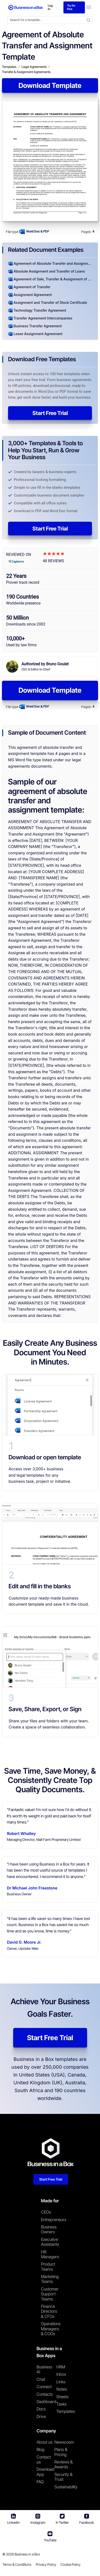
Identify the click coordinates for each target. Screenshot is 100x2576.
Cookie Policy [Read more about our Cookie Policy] (70, 2564)
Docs (41, 2408)
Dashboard (46, 2401)
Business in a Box (27, 2554)
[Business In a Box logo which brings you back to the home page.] (25, 7)
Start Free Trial (50, 413)
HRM (60, 2366)
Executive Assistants (50, 2242)
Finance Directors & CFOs (49, 2311)
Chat (41, 2379)
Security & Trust (63, 2477)
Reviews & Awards (63, 2464)
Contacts (45, 2394)
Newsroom (64, 2442)
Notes (61, 2389)
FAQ (40, 2481)
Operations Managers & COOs (50, 2328)
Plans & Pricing (60, 2452)
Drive (41, 2416)
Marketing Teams (50, 2279)
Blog (40, 2449)
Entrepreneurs (50, 2219)
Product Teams (48, 2266)
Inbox (61, 2374)
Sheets (62, 2396)
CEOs (46, 2212)
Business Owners (49, 2229)
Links (60, 2381)
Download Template (50, 85)
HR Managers (50, 2254)
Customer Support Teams (50, 2294)
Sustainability (66, 2486)
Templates (65, 2411)
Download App (45, 2472)
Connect (44, 2386)
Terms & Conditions (16, 2564)
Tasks (61, 2404)
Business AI (44, 2369)
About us (44, 2442)
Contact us (44, 2459)
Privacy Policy (46, 2564)
